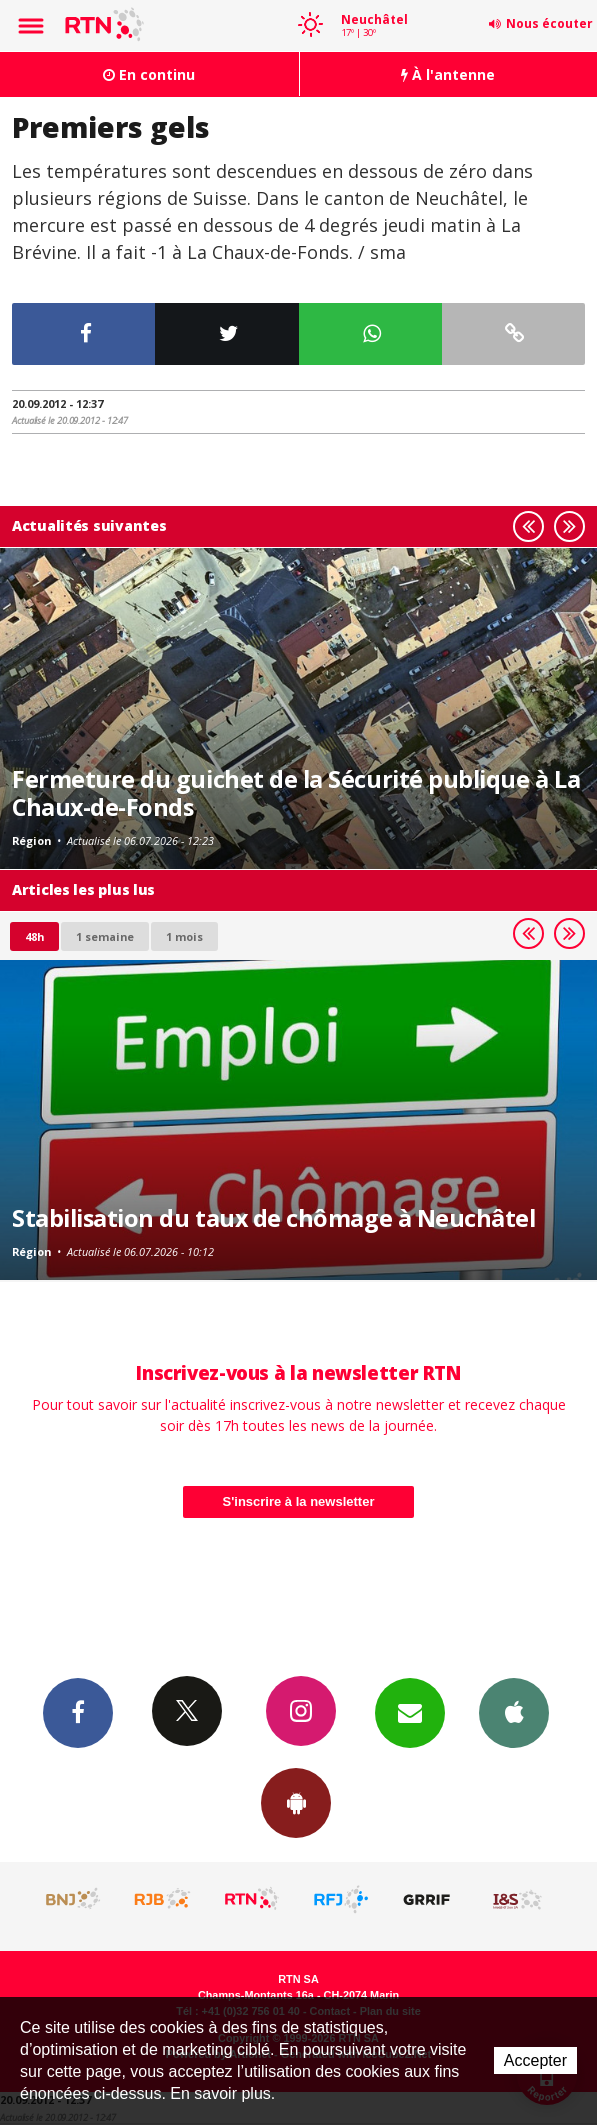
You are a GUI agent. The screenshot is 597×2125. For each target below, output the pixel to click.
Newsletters (410, 1712)
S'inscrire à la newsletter (299, 1501)
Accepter (535, 2060)
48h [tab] (34, 936)
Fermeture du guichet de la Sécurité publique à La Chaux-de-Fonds (296, 793)
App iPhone (514, 1712)
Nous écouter (549, 23)
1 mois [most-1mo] (184, 936)
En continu (149, 74)
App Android (296, 1802)
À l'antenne (448, 74)
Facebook (78, 1712)
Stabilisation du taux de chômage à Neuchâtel (273, 1218)
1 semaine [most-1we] (105, 936)
